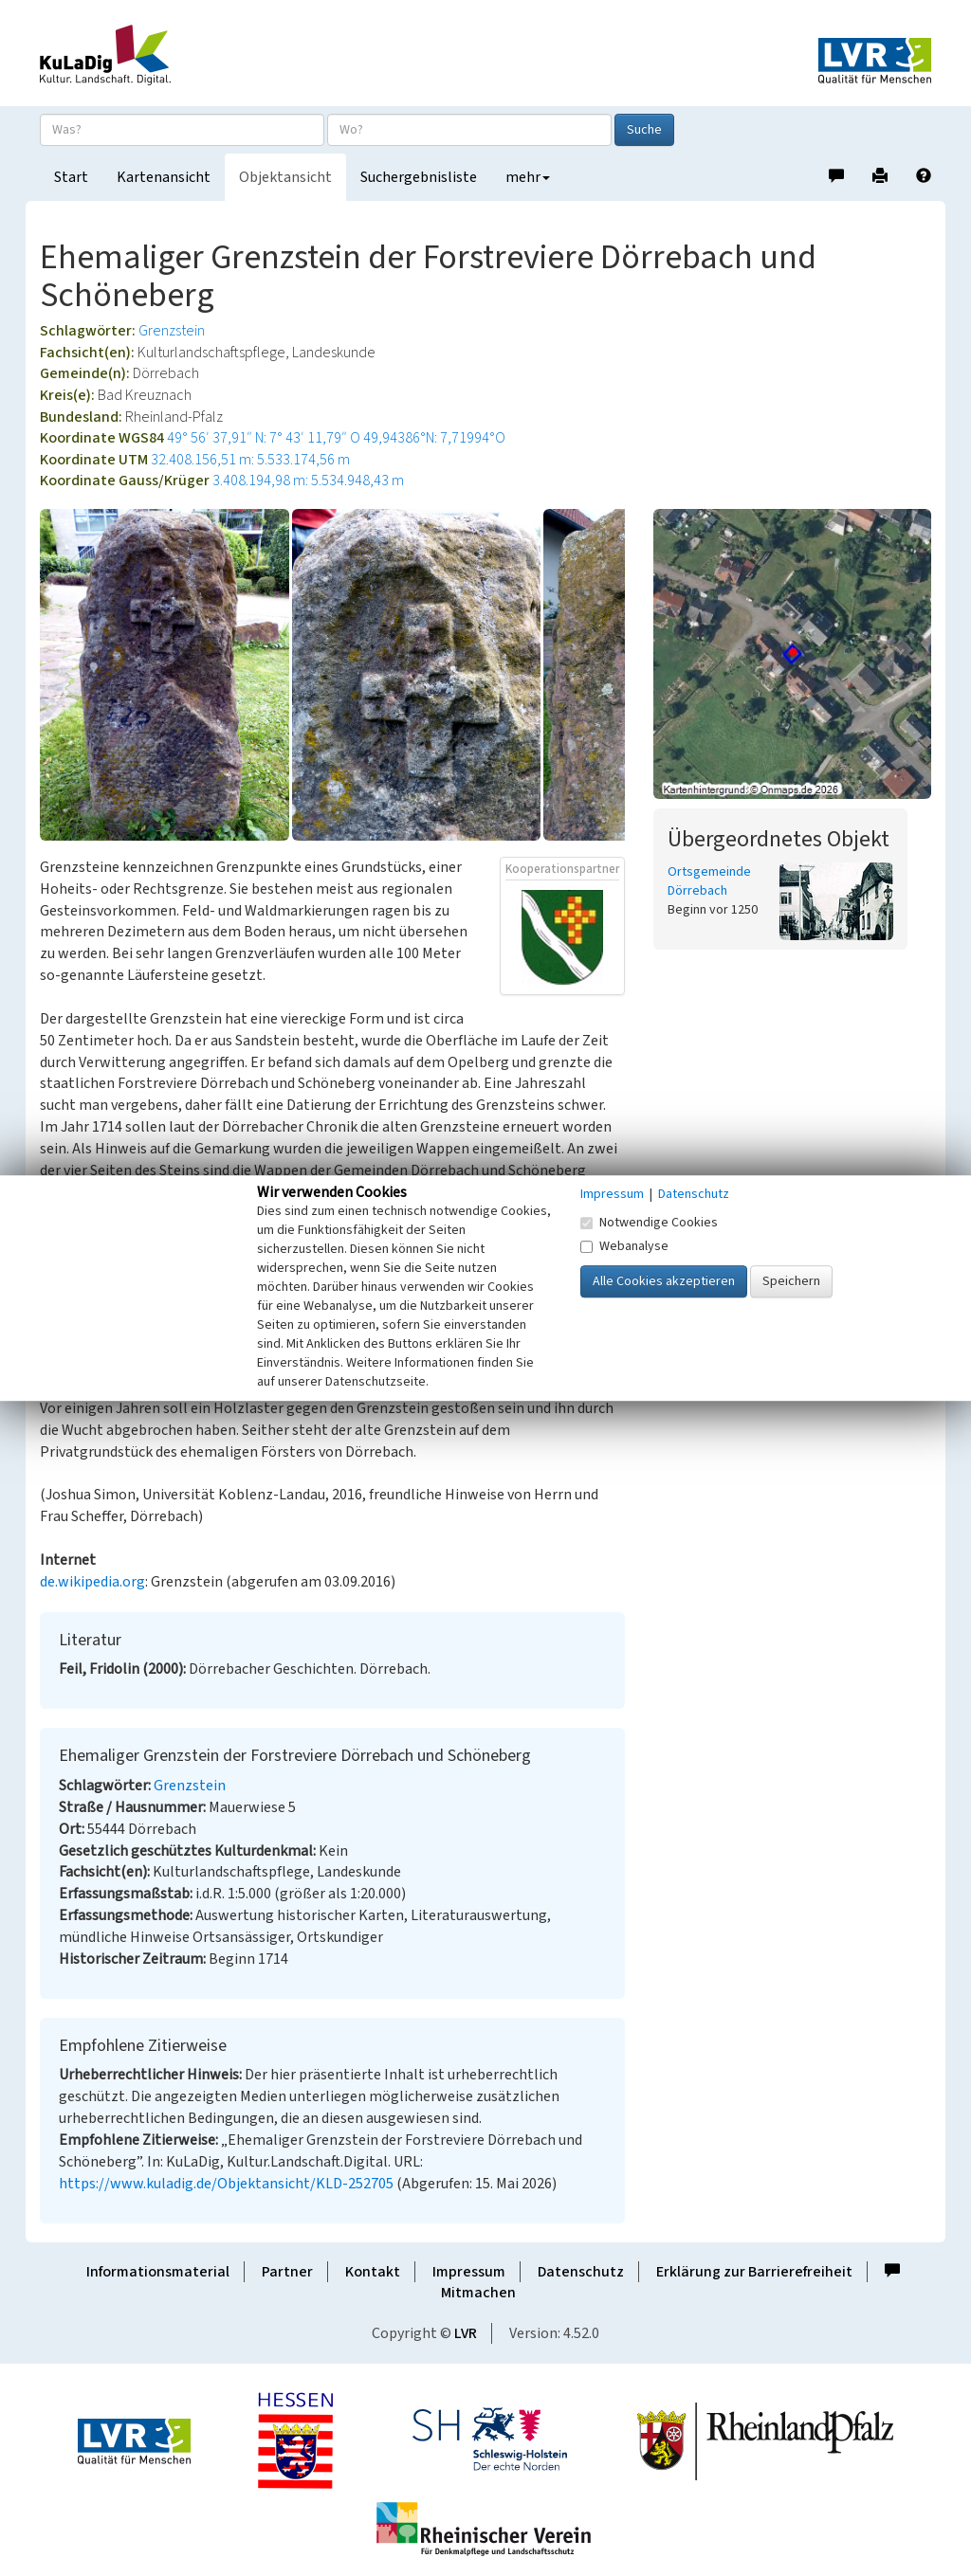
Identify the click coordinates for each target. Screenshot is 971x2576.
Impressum (468, 2271)
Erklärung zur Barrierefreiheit (754, 2271)
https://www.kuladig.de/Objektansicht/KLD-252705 (226, 2183)
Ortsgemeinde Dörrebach (709, 881)
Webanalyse (624, 1246)
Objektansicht (285, 177)
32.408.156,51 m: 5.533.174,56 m (250, 459)
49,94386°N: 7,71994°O (434, 437)
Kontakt (372, 2271)
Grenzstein (171, 330)
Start (71, 177)
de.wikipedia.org (92, 1581)
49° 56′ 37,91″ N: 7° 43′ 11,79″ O (263, 437)
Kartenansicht (164, 177)
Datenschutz (581, 2271)
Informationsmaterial (157, 2271)
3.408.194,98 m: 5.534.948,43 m (308, 480)
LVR (465, 2333)
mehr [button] (527, 177)
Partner (287, 2271)
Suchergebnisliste (418, 177)
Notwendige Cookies (649, 1222)
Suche (644, 129)
